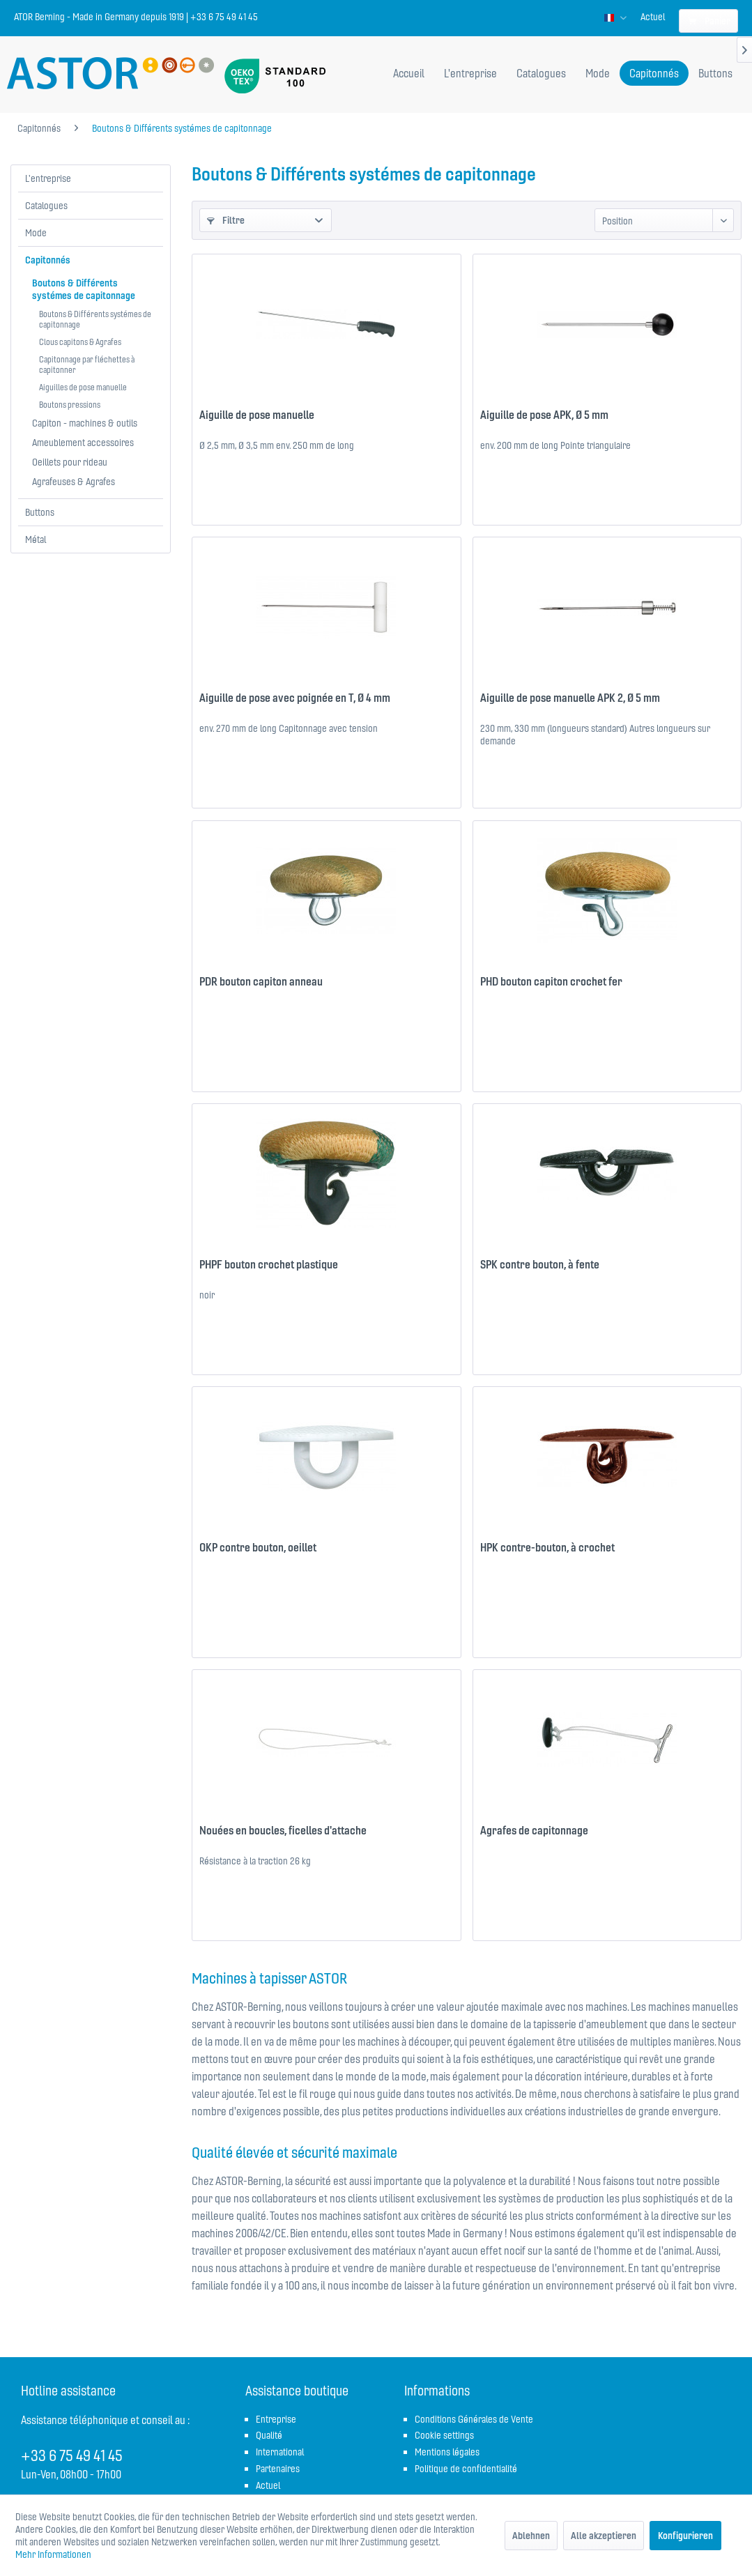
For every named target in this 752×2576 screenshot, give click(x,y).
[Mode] (598, 73)
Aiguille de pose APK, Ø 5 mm (544, 415)
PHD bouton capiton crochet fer (551, 981)
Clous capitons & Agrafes (80, 342)
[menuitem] (652, 16)
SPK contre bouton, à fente (539, 1264)
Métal (35, 539)
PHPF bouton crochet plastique (268, 1264)
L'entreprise (48, 178)
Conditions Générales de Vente (474, 2419)
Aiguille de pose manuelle (256, 415)
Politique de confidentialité (466, 2468)
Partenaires (278, 2468)
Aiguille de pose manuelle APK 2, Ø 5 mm (570, 698)
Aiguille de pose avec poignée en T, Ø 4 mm (294, 698)
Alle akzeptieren (603, 2535)
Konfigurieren (685, 2535)
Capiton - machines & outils (84, 423)
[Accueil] (408, 73)
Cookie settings (444, 2435)
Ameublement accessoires (83, 442)
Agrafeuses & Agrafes (73, 481)
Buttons (39, 512)
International (280, 2452)
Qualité (269, 2435)
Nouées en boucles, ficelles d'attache (283, 1830)
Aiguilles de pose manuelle (83, 387)
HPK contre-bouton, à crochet (547, 1547)
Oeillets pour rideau (69, 462)
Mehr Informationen (53, 2554)
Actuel (652, 16)
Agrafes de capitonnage (534, 1830)
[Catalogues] (541, 73)
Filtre (226, 220)
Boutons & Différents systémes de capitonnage (83, 289)
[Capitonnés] (654, 73)
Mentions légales (447, 2452)
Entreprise (276, 2419)
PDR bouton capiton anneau (261, 981)
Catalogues (46, 205)
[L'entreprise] (470, 73)
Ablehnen (531, 2535)
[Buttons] (715, 73)
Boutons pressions (69, 404)
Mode (36, 233)
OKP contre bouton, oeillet (257, 1547)
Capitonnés (47, 260)
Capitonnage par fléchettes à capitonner (87, 364)
